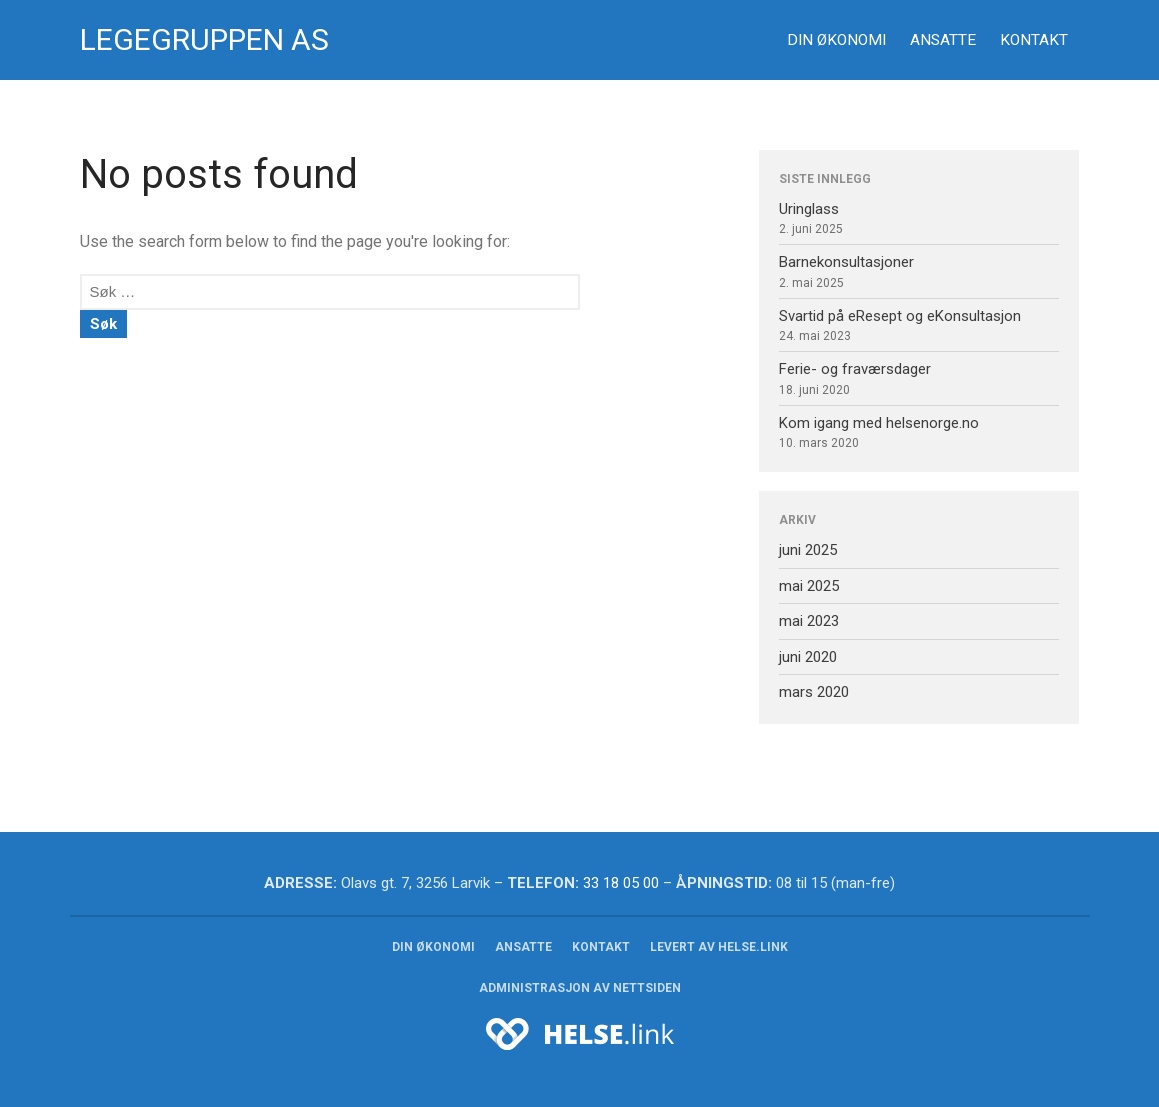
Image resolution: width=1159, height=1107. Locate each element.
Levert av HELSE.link (719, 947)
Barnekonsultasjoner (846, 262)
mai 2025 (809, 586)
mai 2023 (809, 621)
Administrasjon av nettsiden (580, 988)
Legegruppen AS (204, 39)
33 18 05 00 (621, 883)
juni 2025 (808, 550)
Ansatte (943, 40)
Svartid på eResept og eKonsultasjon (900, 316)
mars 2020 (814, 692)
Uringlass (809, 209)
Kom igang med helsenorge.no (879, 423)
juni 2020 (808, 657)
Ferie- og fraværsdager (855, 369)
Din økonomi (836, 40)
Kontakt (1034, 40)
